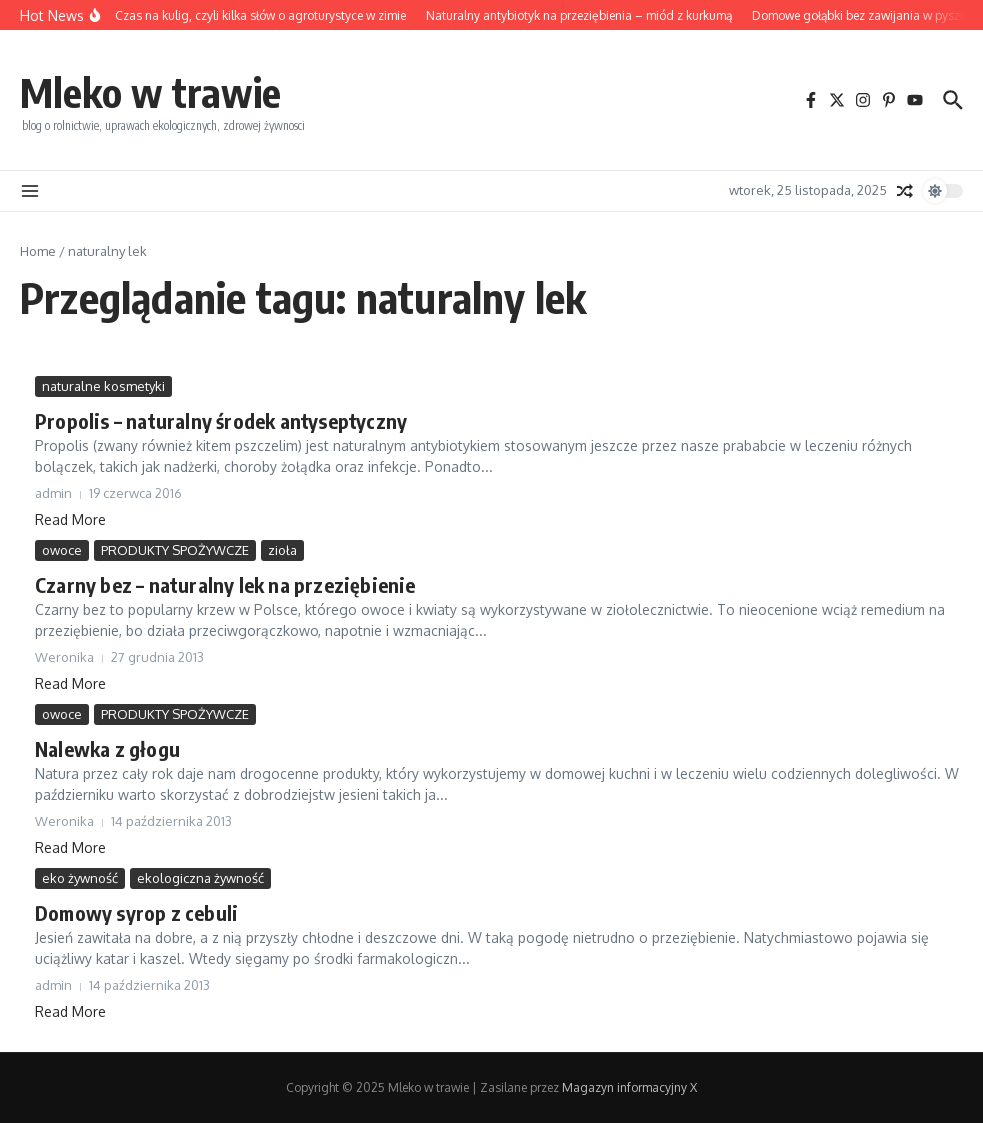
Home (38, 251)
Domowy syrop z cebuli (136, 912)
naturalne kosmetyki (103, 386)
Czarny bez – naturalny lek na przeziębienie (225, 584)
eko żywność (80, 878)
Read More (70, 519)
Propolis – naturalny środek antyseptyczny (221, 420)
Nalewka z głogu (107, 748)
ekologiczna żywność (200, 878)
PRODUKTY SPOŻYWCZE (175, 550)
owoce (62, 550)
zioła (282, 550)
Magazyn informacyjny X (629, 1087)
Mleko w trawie (150, 92)
